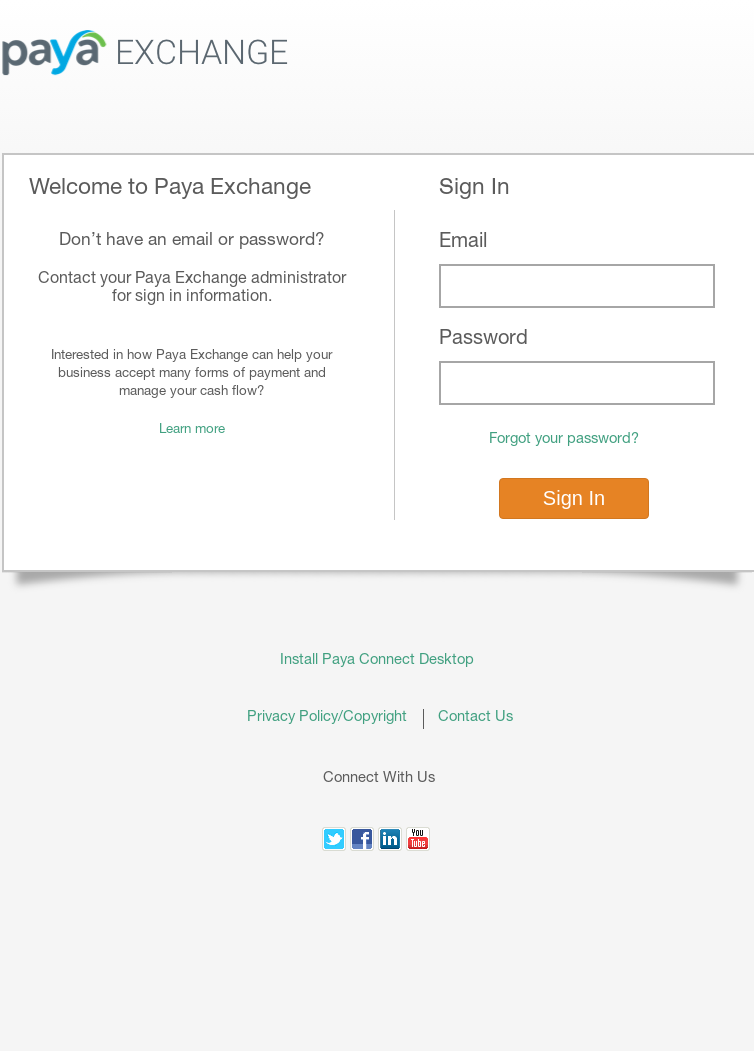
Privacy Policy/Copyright (335, 717)
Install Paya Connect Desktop (377, 660)
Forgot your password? (564, 439)
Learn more (192, 429)
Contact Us (475, 717)
